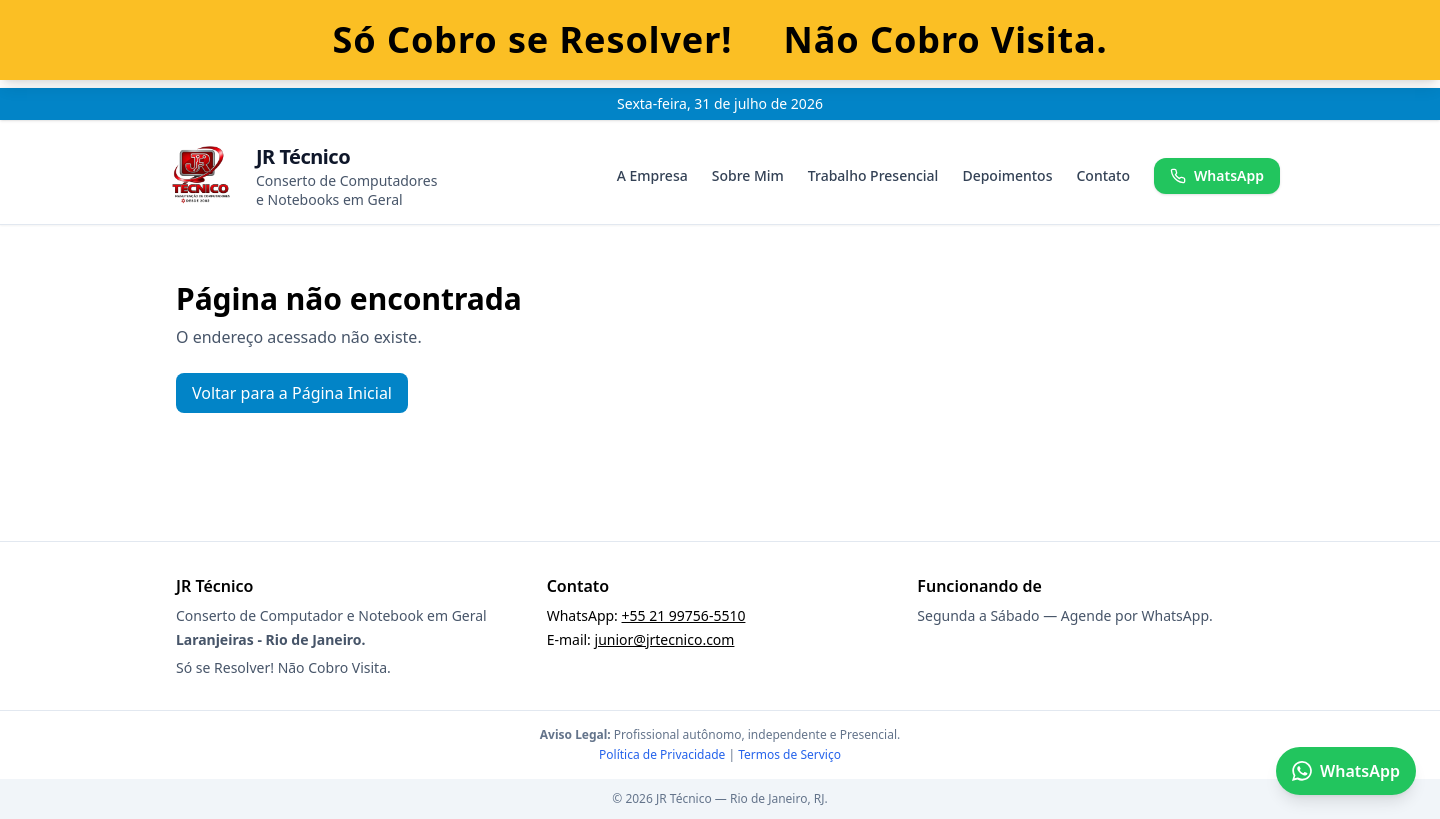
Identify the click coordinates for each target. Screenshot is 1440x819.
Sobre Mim (748, 175)
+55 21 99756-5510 (684, 615)
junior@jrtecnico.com (665, 639)
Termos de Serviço (789, 754)
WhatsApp (1217, 175)
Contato (1103, 175)
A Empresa (652, 175)
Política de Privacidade (662, 754)
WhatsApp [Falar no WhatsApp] (1346, 771)
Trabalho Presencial (873, 175)
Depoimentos (1007, 175)
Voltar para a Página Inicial (292, 393)
